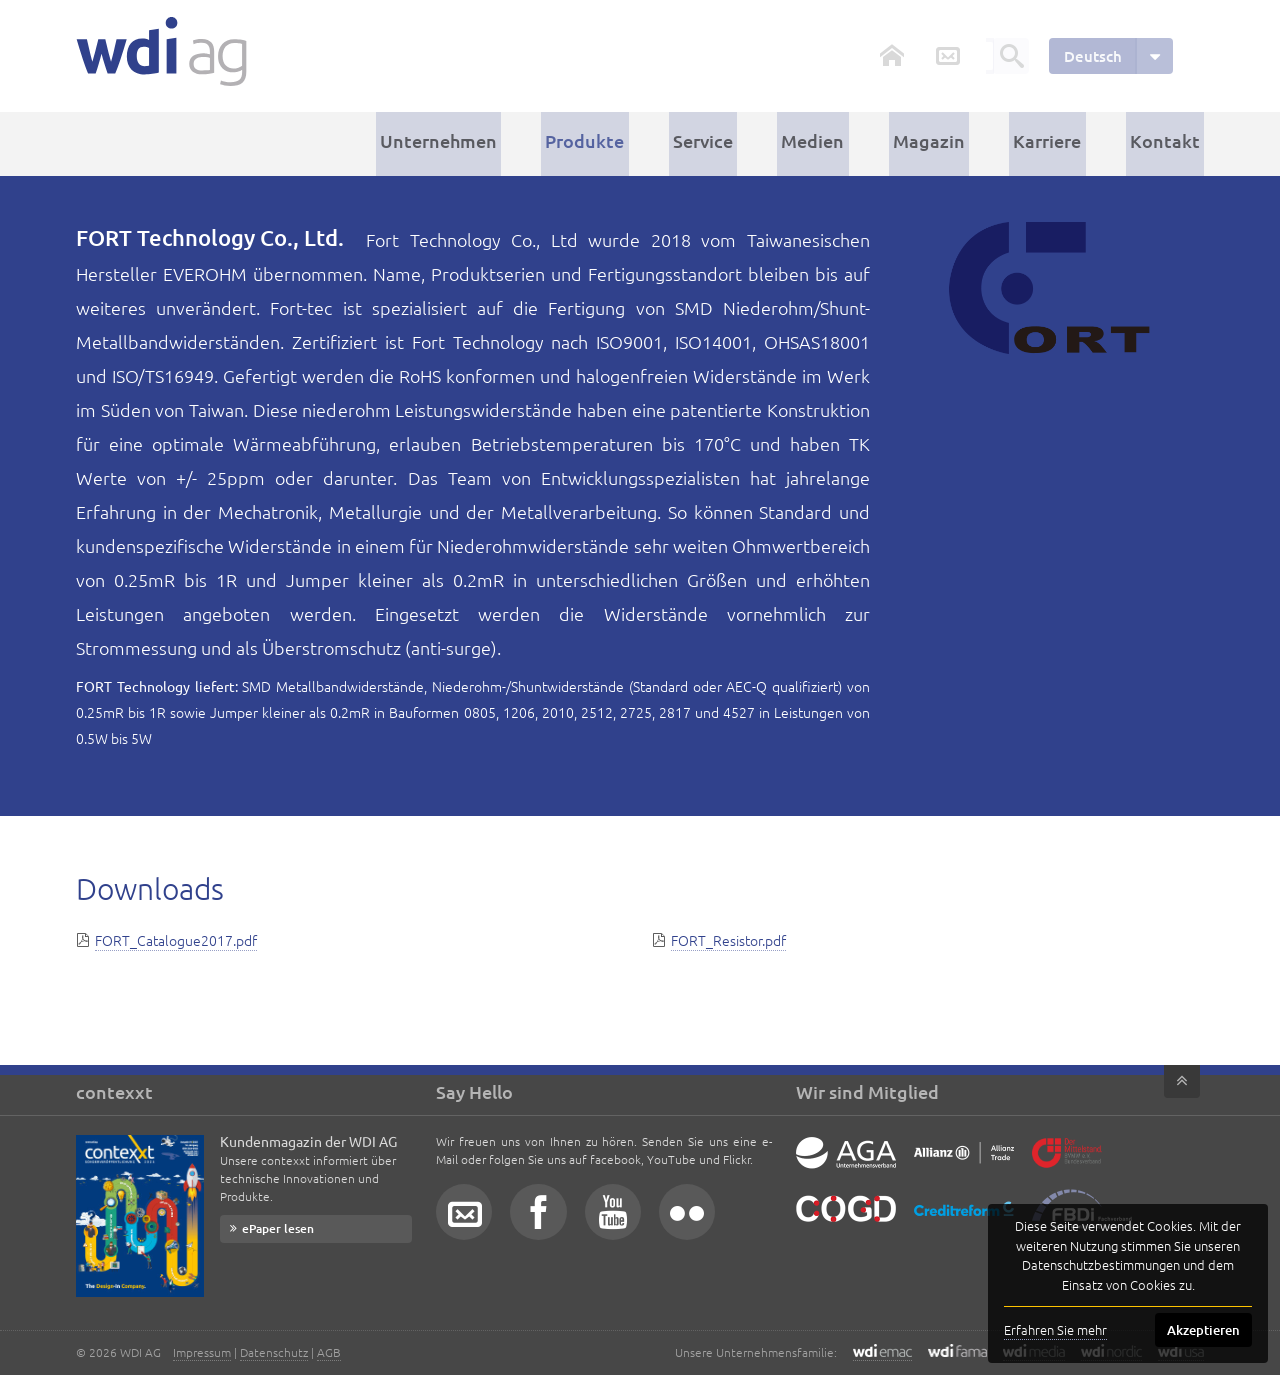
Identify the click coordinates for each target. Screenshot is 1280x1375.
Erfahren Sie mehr (1055, 1329)
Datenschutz (274, 1352)
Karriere (1060, 141)
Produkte (631, 141)
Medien (842, 141)
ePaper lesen (278, 1228)
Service (741, 141)
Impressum (202, 1352)
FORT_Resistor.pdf (728, 936)
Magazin (950, 141)
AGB (329, 1352)
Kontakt (1169, 141)
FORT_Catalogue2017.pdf (176, 936)
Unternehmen (493, 141)
